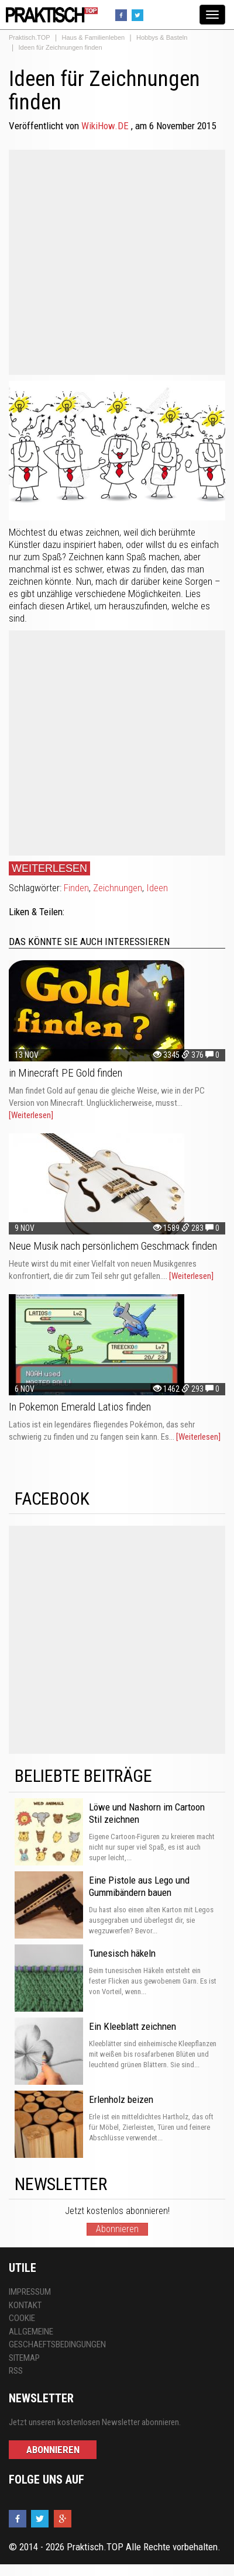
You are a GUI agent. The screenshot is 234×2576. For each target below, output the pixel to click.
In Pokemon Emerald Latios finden (80, 1406)
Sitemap (24, 2358)
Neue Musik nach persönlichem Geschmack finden (113, 1246)
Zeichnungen (117, 888)
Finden (76, 888)
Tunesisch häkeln (122, 1953)
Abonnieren (117, 2228)
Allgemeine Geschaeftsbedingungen (57, 2338)
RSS (16, 2370)
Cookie (22, 2318)
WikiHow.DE (106, 126)
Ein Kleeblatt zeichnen (132, 2026)
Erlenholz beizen (121, 2099)
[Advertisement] (112, 262)
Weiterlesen (49, 868)
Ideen (157, 888)
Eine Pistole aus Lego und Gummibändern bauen (139, 1886)
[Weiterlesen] (31, 1115)
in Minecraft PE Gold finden (65, 1073)
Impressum (30, 2292)
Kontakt (25, 2305)
